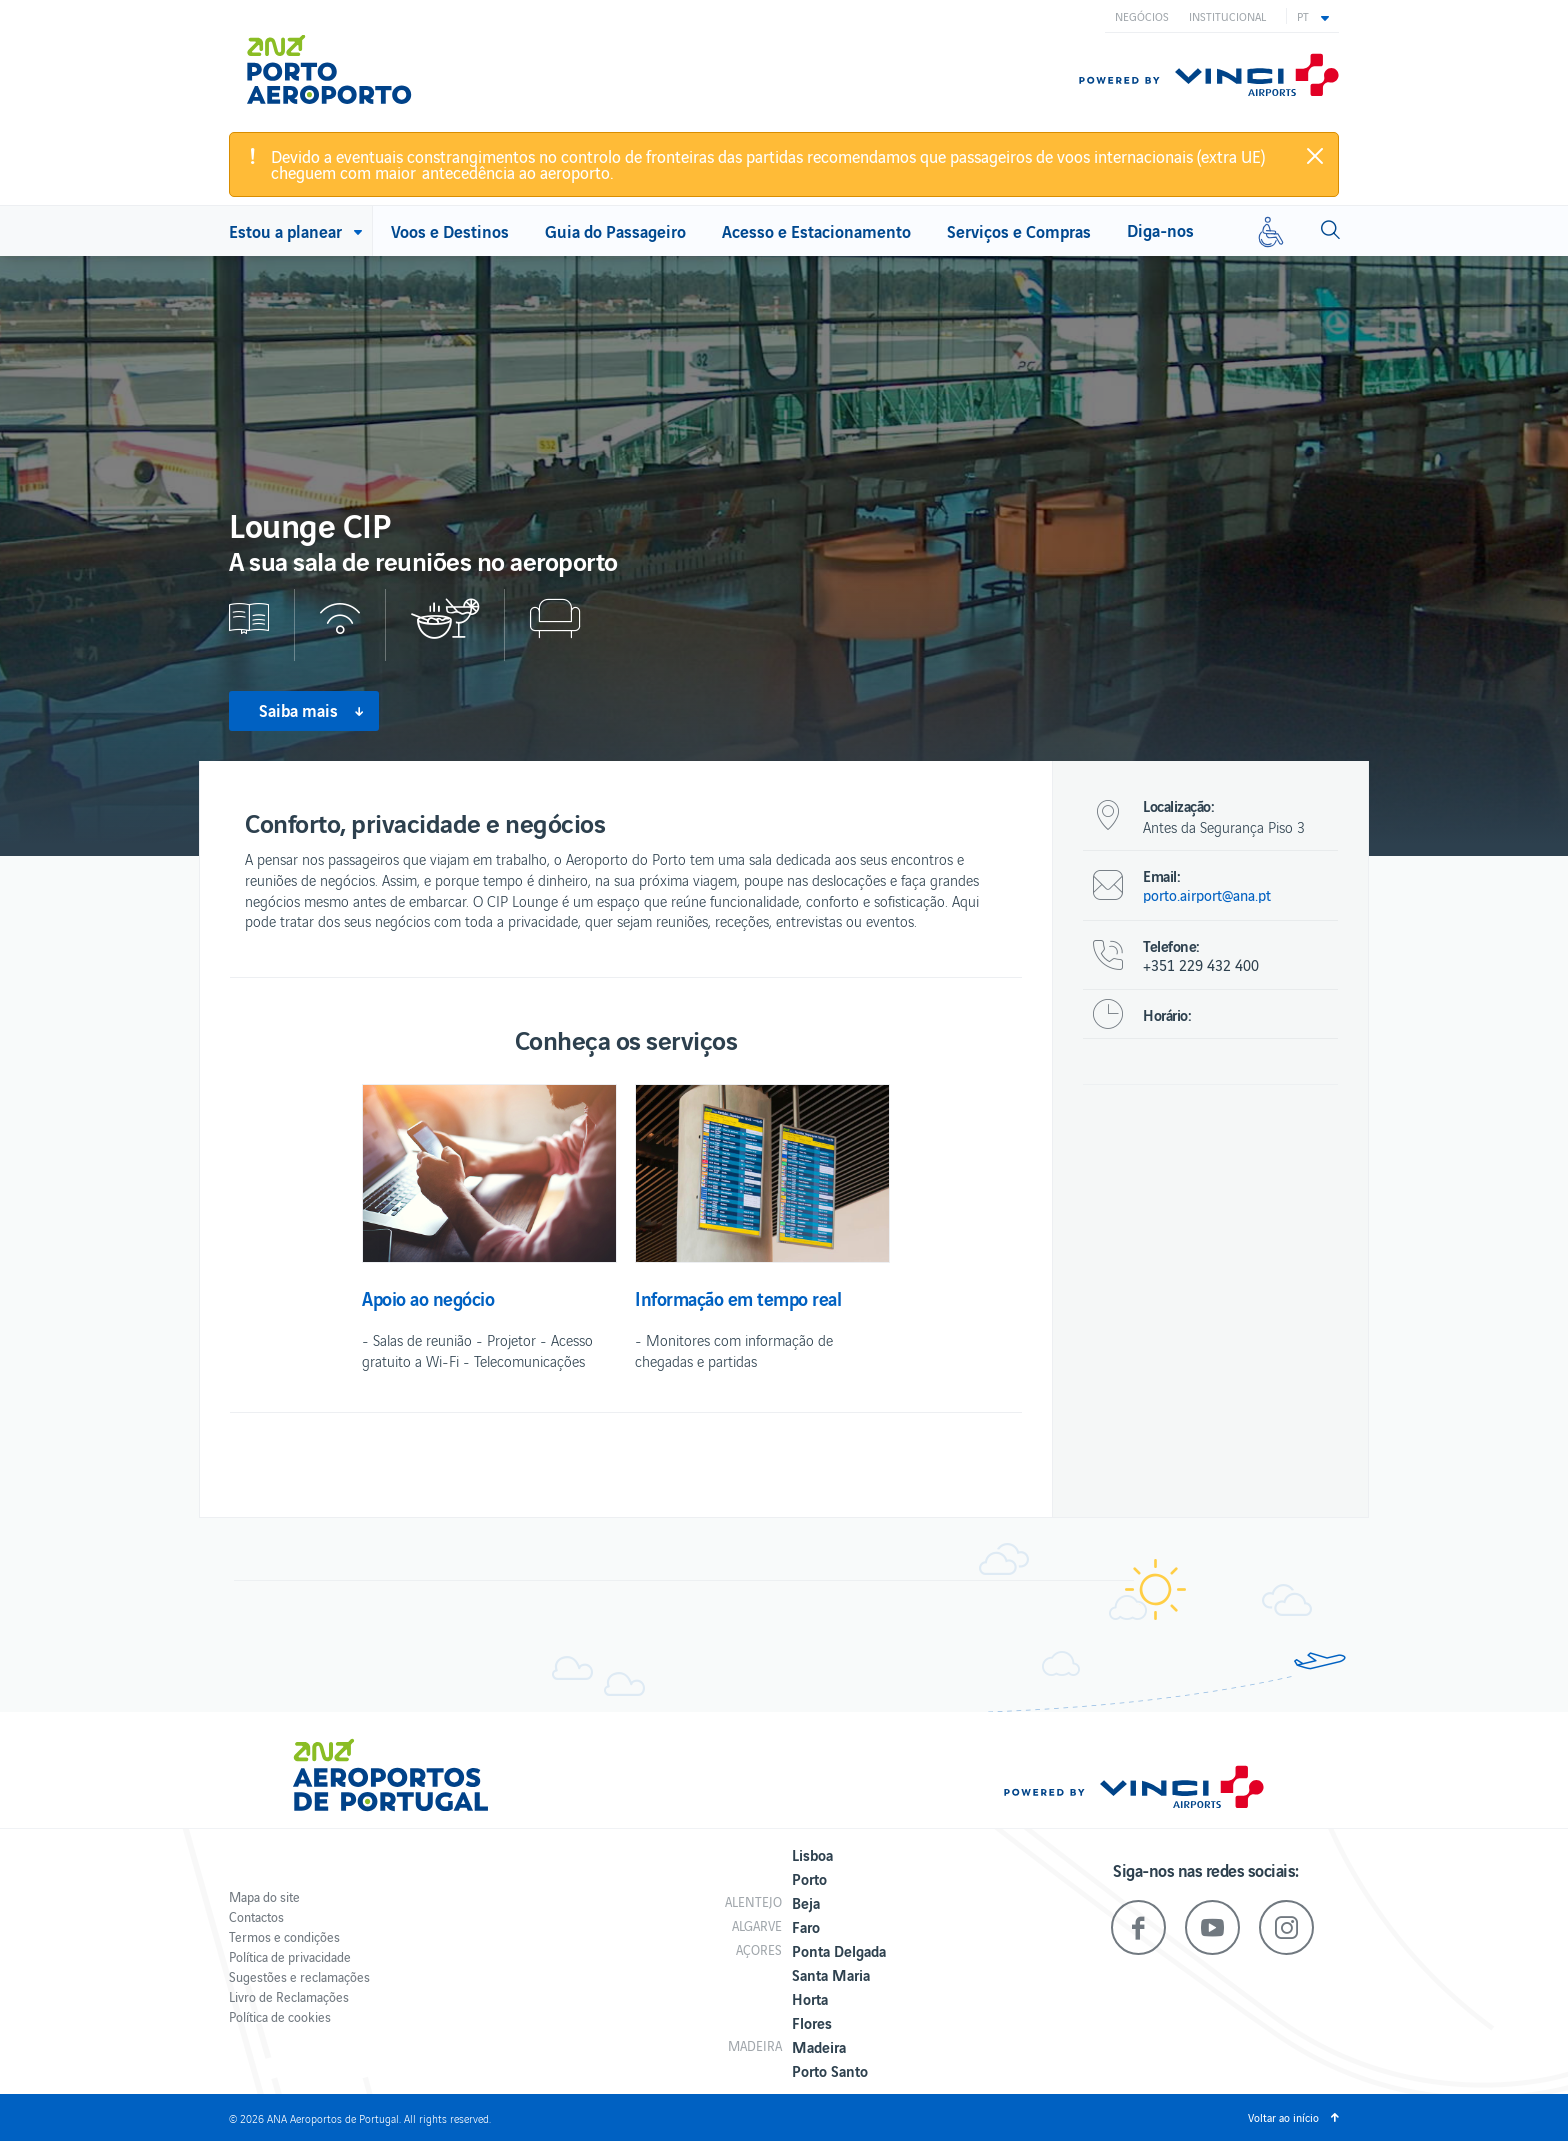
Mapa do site (264, 1896)
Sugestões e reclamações (299, 1976)
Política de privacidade (290, 1956)
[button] (1313, 16)
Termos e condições (284, 1936)
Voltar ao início (1283, 2117)
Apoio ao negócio (428, 1298)
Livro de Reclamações (289, 1996)
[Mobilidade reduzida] (1271, 231)
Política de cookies (280, 2016)
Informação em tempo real (738, 1298)
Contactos (256, 1916)
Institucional (1227, 16)
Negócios (1142, 16)
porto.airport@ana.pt (1207, 895)
